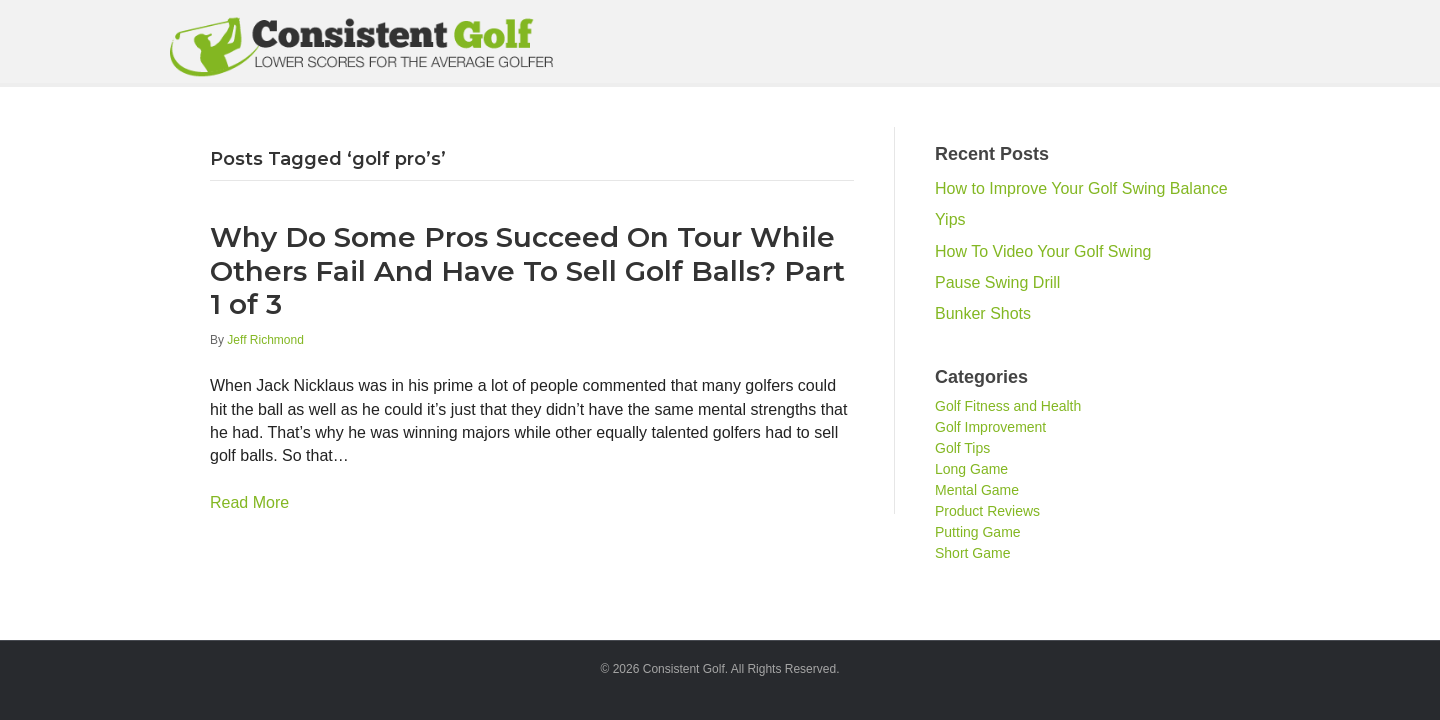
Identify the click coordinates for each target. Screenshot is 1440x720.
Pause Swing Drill (997, 282)
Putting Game (978, 532)
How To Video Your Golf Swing (1043, 251)
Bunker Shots (983, 313)
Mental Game (977, 490)
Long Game (971, 469)
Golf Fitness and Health (1008, 406)
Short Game (972, 553)
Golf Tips (962, 448)
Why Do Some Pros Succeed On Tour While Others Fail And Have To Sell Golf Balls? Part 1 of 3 (527, 270)
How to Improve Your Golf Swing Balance (1081, 188)
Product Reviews (987, 511)
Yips (950, 219)
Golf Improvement (990, 427)
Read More (249, 502)
